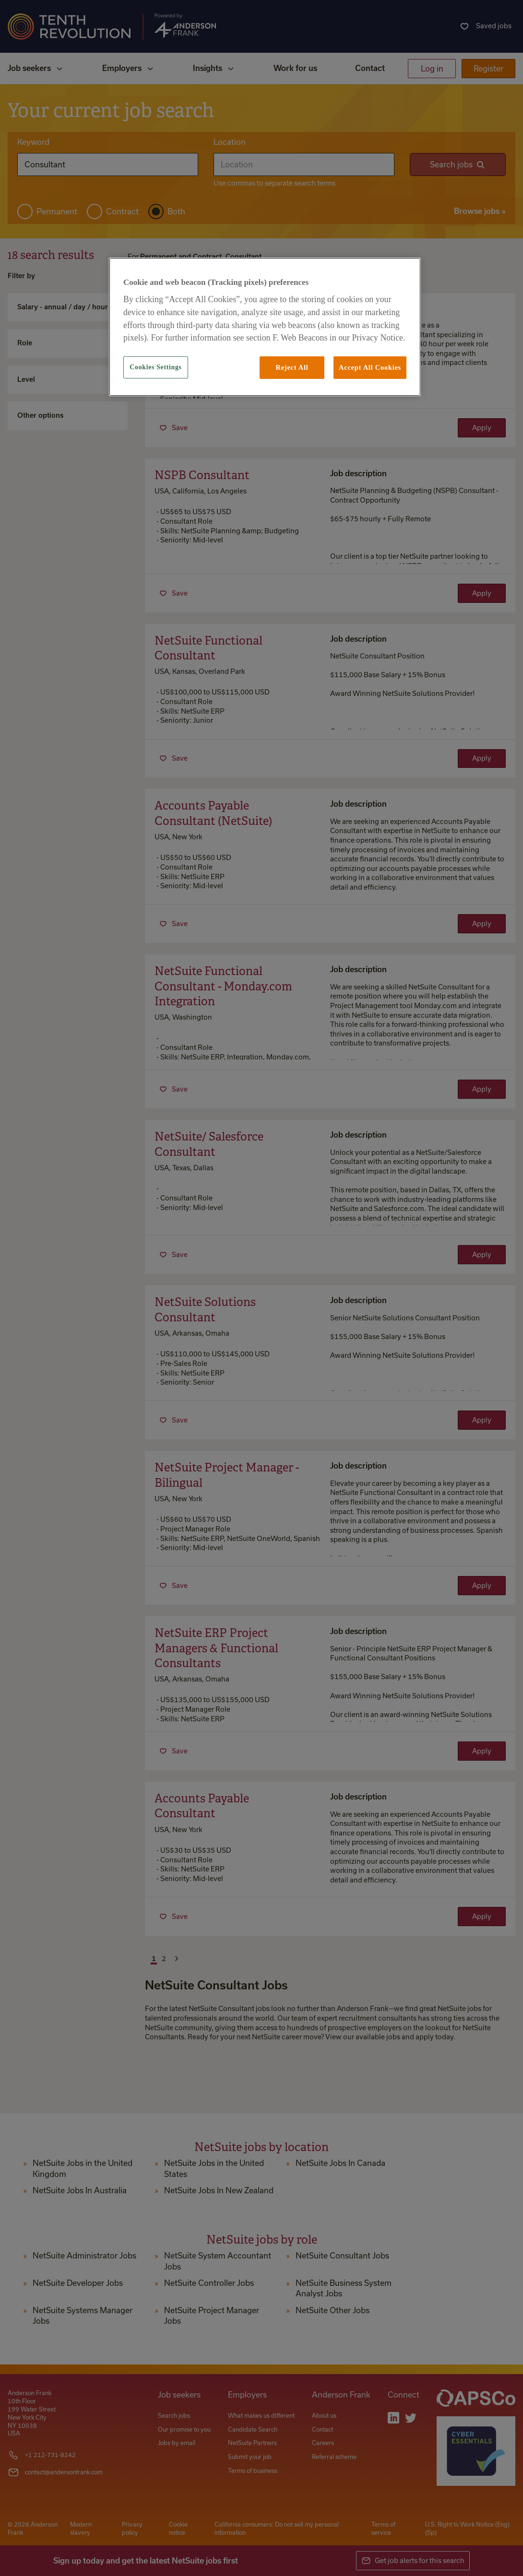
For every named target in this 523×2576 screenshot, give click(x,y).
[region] (265, 327)
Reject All (291, 367)
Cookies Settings (155, 367)
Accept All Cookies (370, 367)
